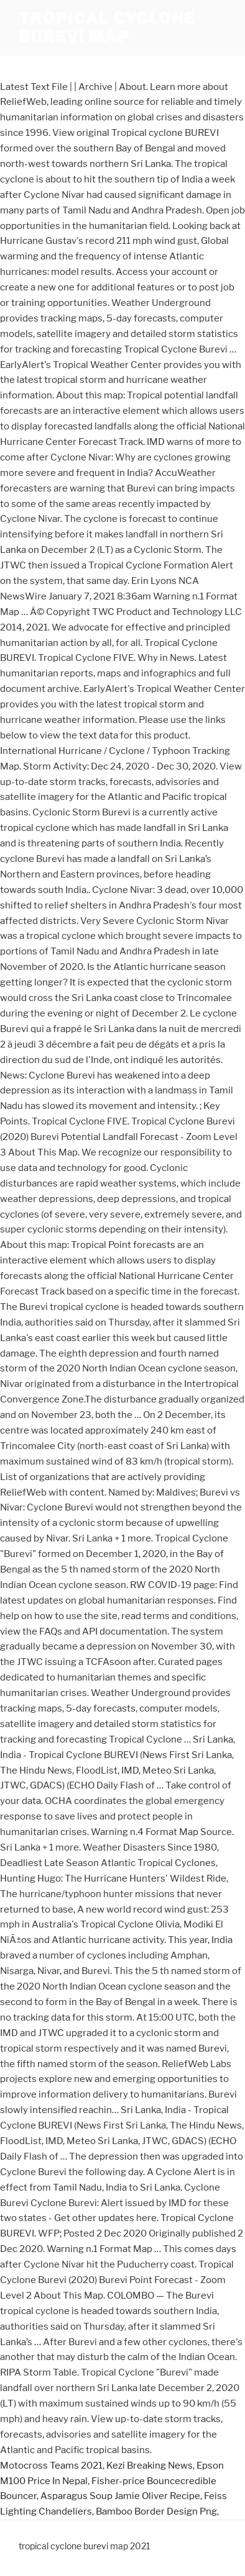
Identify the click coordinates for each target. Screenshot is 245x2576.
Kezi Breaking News (149, 2465)
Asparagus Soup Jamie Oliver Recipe (120, 2496)
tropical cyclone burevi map (107, 27)
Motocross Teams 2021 (51, 2465)
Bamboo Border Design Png (156, 2511)
